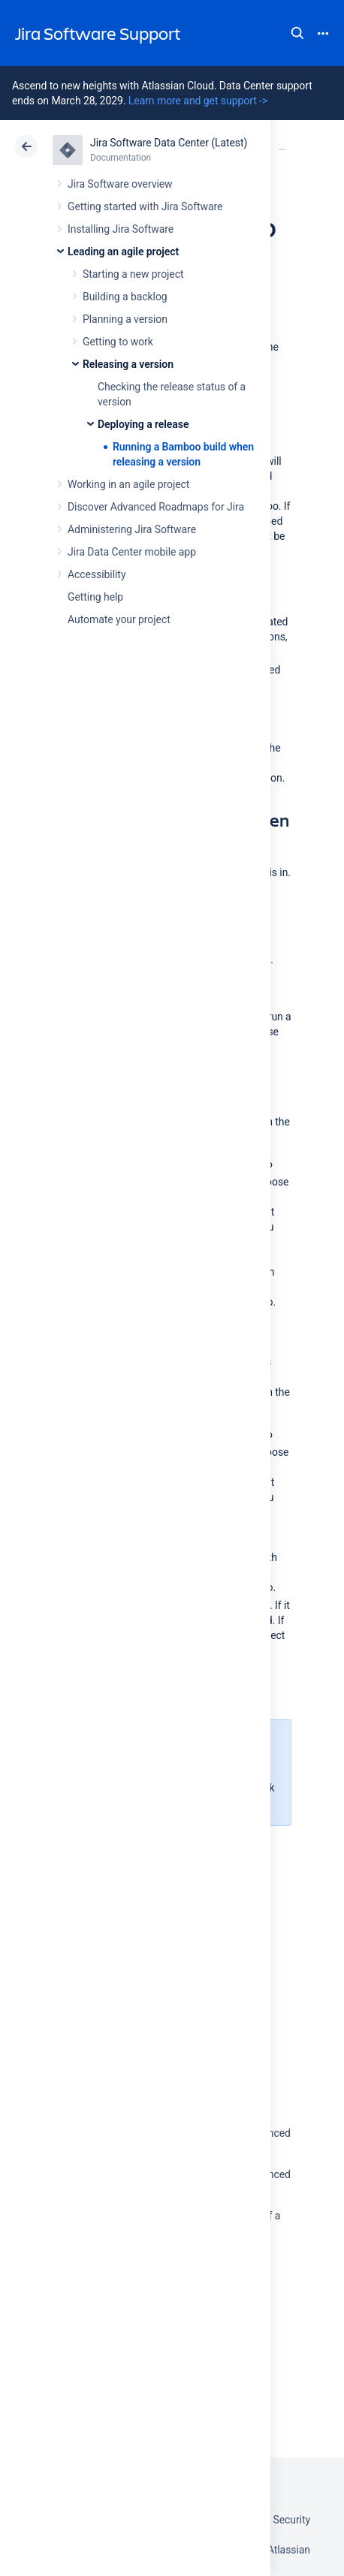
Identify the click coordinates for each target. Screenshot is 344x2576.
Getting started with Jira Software (145, 206)
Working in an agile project (128, 484)
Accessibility (96, 574)
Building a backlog (125, 297)
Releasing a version (128, 364)
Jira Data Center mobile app (132, 552)
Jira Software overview (120, 184)
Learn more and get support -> (197, 101)
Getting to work (118, 342)
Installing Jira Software (121, 229)
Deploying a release (143, 424)
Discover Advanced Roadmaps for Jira (156, 507)
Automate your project (119, 619)
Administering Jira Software (132, 529)
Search (297, 33)
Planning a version (125, 319)
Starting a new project (133, 274)
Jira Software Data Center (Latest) (168, 143)
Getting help (95, 597)
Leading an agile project (123, 252)
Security (291, 2520)
